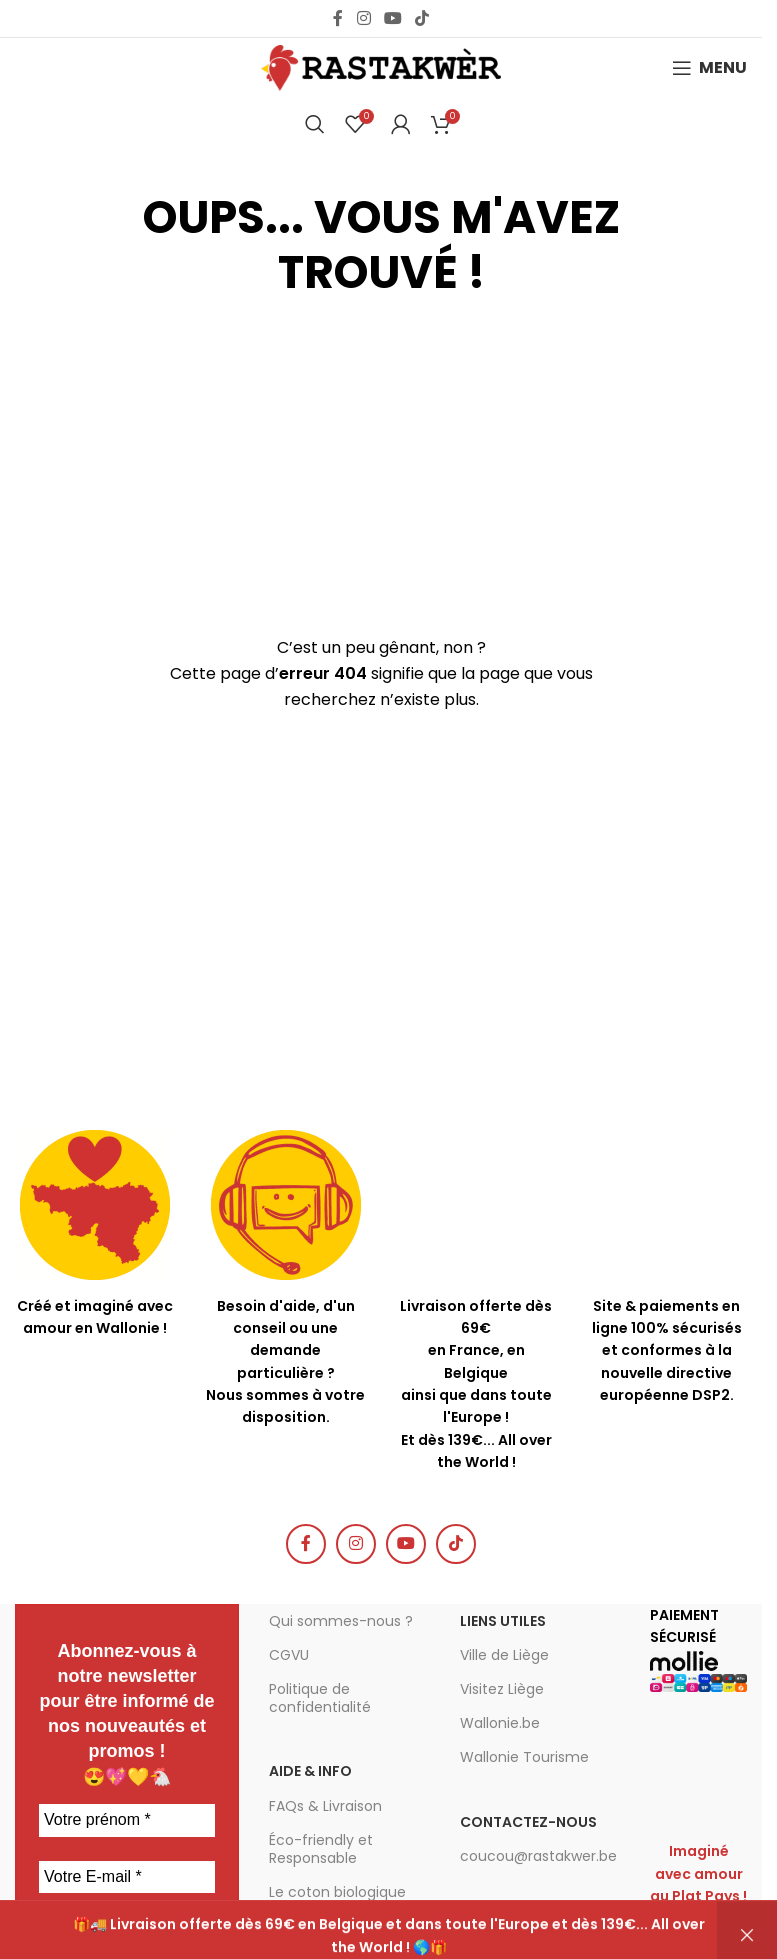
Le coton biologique (337, 1892)
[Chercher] (315, 124)
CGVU (289, 1655)
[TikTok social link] (422, 18)
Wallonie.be (500, 1723)
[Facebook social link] (338, 18)
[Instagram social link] (363, 18)
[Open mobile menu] (709, 68)
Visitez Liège (502, 1689)
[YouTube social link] (392, 18)
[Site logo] (381, 67)
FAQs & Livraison (325, 1806)
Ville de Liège (504, 1655)
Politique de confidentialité (320, 1698)
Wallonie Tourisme (524, 1757)
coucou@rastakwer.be (538, 1856)
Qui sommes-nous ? (341, 1621)
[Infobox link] (286, 1279)
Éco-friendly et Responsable (321, 1849)
